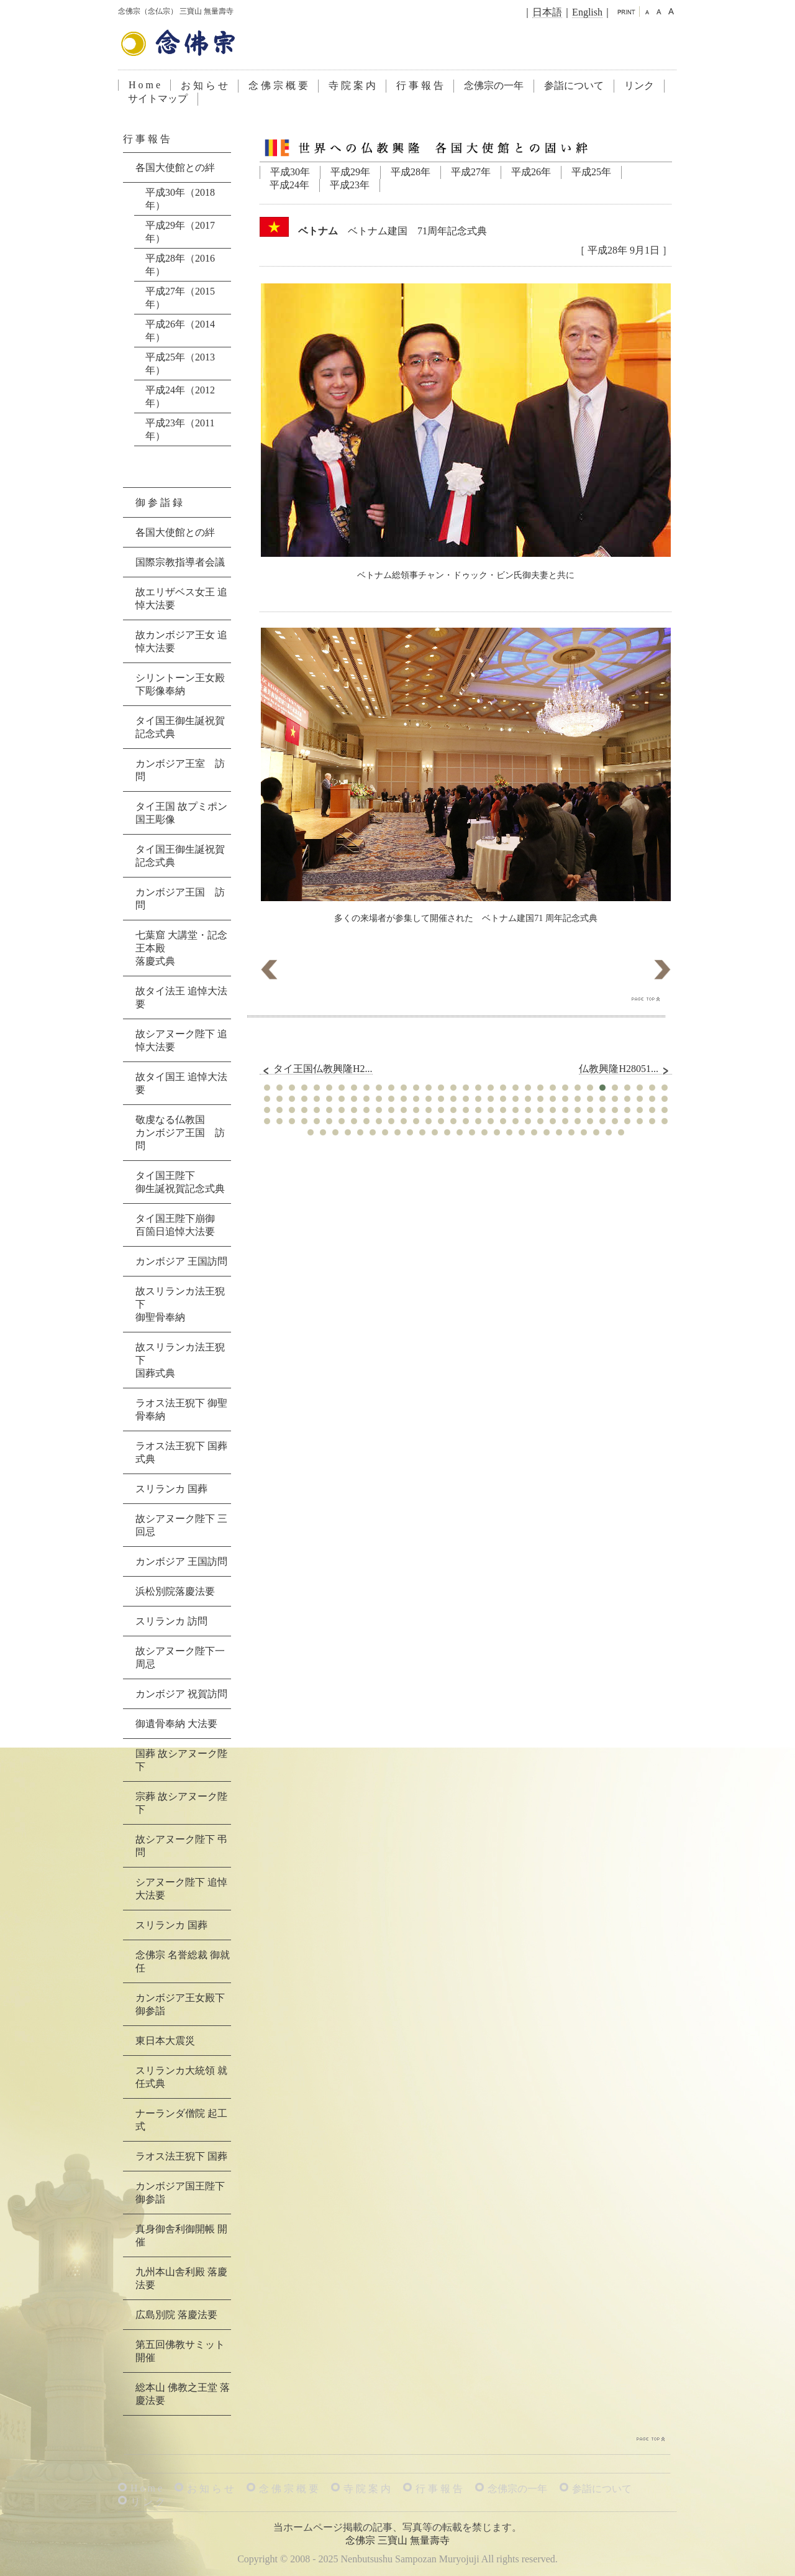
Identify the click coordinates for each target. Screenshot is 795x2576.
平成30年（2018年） (180, 199)
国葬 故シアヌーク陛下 (181, 1760)
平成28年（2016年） (180, 265)
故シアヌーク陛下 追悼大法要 (181, 1040)
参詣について (574, 85)
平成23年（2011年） (179, 429)
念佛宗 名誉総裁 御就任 (182, 1961)
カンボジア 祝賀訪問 (181, 1694)
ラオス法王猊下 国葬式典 (181, 1452)
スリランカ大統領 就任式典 (181, 2077)
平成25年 (591, 172)
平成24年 (289, 185)
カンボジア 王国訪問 (181, 1261)
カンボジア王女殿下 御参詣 (180, 2004)
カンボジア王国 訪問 (180, 898)
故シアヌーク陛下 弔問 (181, 1846)
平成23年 (350, 185)
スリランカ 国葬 (171, 1488)
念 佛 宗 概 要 (278, 85)
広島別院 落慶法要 (176, 2314)
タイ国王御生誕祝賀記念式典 (180, 727)
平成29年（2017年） (180, 232)
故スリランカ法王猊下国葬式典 (180, 1360)
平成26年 (531, 172)
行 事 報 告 (419, 85)
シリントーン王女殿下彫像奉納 (180, 684)
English (587, 12)
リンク (639, 85)
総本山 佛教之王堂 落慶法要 (182, 2394)
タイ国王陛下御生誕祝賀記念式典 (180, 1182)
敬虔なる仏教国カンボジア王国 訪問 (180, 1132)
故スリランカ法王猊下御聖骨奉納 (180, 1304)
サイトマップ (158, 98)
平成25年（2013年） (180, 363)
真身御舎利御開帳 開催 (181, 2235)
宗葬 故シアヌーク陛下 (181, 1803)
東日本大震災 (165, 2040)
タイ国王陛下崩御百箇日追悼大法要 (175, 1225)
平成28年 (410, 172)
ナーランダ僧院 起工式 (181, 2120)
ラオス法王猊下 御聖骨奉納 (181, 1409)
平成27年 (471, 172)
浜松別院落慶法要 (175, 1591)
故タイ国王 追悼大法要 (181, 1083)
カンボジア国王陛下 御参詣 (180, 2192)
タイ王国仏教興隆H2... (316, 1069)
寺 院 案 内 (352, 85)
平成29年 (350, 172)
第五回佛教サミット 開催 (180, 2351)
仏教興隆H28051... (625, 1069)
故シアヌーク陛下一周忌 (180, 1657)
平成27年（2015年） (180, 297)
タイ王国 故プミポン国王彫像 (181, 813)
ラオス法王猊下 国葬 (181, 2156)
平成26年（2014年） (180, 330)
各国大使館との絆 (175, 167)
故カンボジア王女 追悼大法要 (181, 641)
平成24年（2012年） (180, 396)
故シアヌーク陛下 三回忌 (181, 1525)
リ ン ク (147, 2501)
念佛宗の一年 (494, 85)
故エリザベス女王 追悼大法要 (181, 598)
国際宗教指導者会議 (180, 562)
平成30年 (290, 172)
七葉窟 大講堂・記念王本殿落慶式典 (181, 948)
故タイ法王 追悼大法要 (181, 997)
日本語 (547, 12)
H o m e (144, 85)
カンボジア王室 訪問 (180, 770)
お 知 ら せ (204, 85)
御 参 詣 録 (159, 502)
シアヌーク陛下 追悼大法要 (181, 1888)
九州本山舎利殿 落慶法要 (181, 2278)
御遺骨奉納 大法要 (176, 1723)
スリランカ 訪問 (171, 1621)
